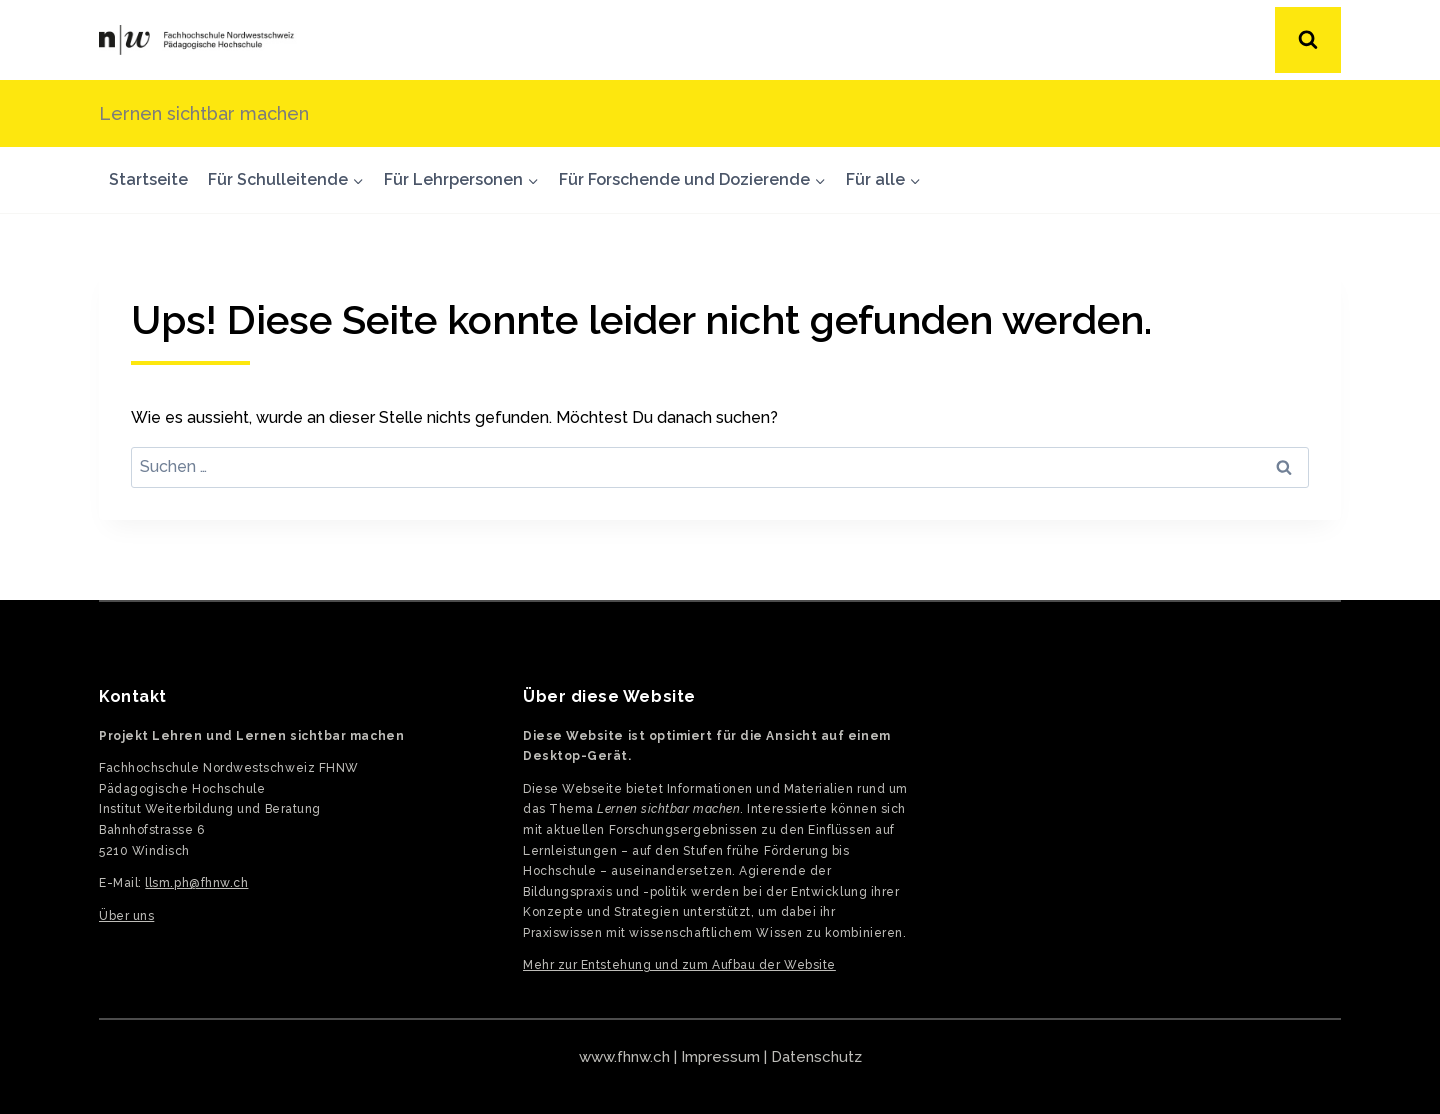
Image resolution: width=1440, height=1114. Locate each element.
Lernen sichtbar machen (204, 113)
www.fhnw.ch (624, 1057)
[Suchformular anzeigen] (1308, 40)
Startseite (148, 179)
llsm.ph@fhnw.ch (196, 883)
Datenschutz (816, 1057)
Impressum (720, 1057)
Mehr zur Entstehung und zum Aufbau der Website (679, 965)
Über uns (126, 916)
